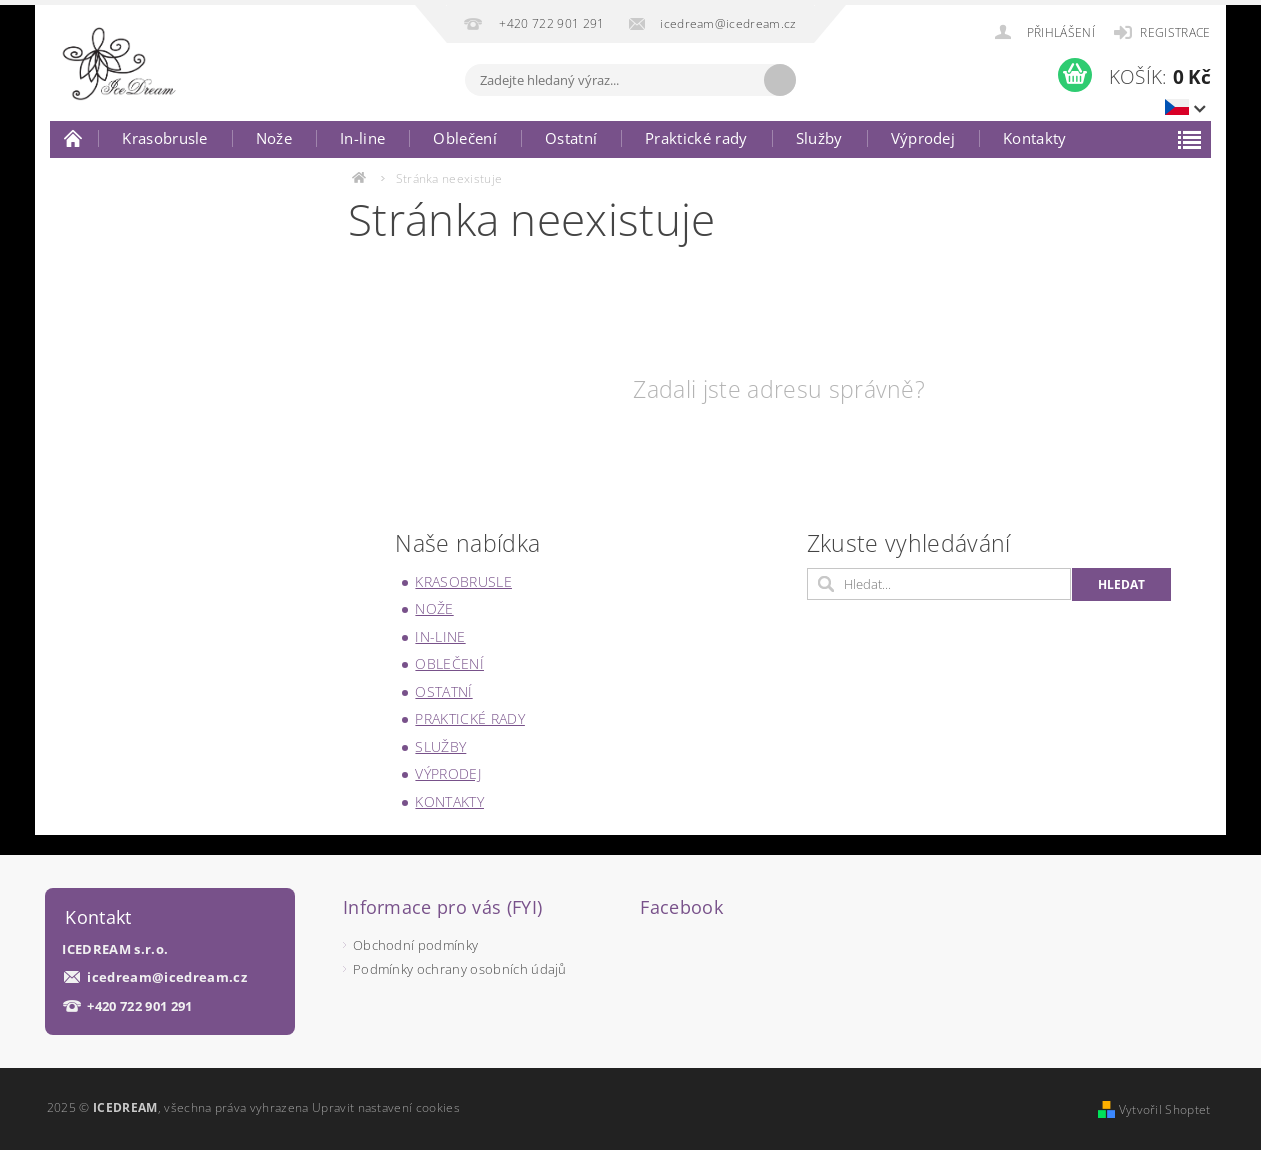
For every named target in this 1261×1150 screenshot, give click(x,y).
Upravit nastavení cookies (386, 1107)
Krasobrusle (165, 138)
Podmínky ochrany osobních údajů (460, 969)
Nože (274, 138)
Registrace (1175, 32)
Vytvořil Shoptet (1165, 1109)
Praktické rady (696, 138)
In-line (362, 138)
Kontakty (1035, 138)
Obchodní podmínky (415, 945)
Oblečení (465, 138)
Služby (819, 138)
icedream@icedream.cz (166, 977)
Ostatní (571, 138)
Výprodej (923, 138)
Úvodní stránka (74, 138)
